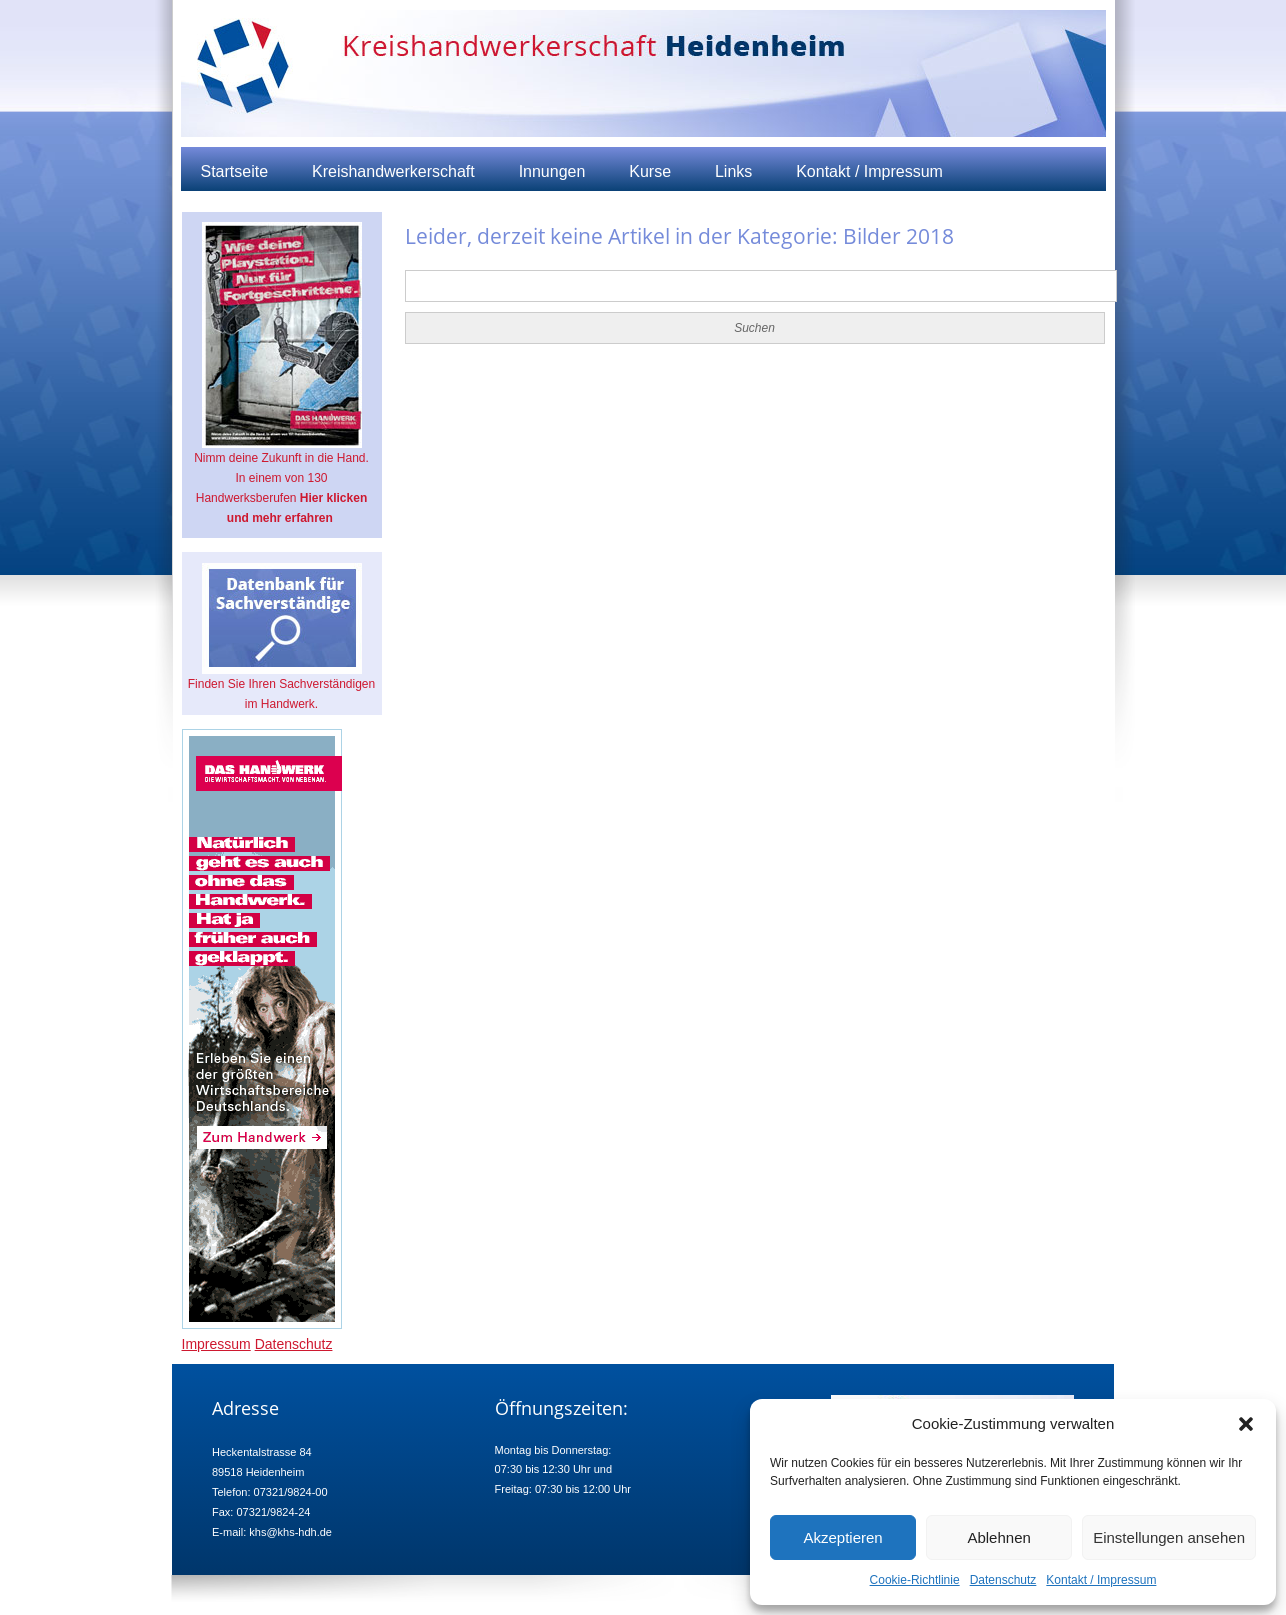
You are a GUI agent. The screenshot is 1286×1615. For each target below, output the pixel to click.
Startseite (235, 171)
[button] (1246, 1424)
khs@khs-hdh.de (290, 1532)
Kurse (650, 171)
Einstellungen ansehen (1169, 1537)
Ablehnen (998, 1537)
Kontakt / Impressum (1101, 1580)
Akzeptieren (842, 1537)
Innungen (552, 171)
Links (733, 171)
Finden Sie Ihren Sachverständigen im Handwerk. (281, 637)
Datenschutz (1003, 1580)
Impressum (216, 1344)
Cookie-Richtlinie (915, 1580)
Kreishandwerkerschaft (393, 171)
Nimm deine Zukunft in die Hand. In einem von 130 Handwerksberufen (281, 373)
